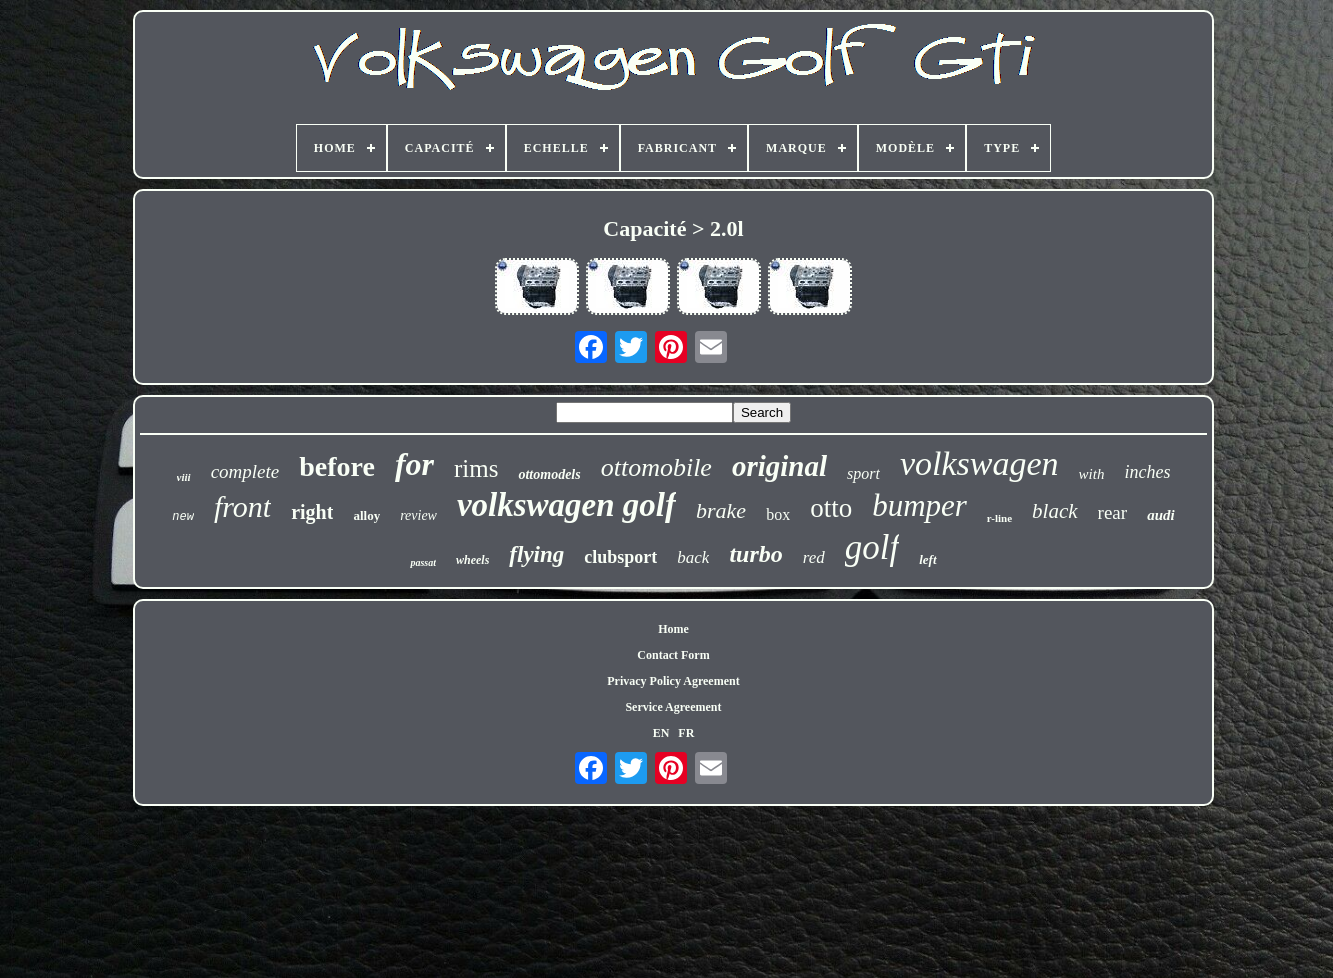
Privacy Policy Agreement (673, 681)
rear (1113, 512)
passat (423, 562)
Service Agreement (673, 707)
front (242, 506)
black (1054, 511)
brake (721, 510)
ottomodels (549, 474)
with (1092, 474)
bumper (919, 505)
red (814, 557)
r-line (999, 518)
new (183, 517)
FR (686, 733)
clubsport (620, 557)
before (337, 466)
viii (184, 477)
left (927, 559)
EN (661, 733)
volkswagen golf (566, 505)
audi (1161, 515)
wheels (472, 560)
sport (863, 473)
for (414, 464)
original (779, 466)
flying (536, 554)
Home (673, 629)
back (693, 557)
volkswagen (979, 463)
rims (476, 468)
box (778, 514)
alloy (366, 515)
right (312, 512)
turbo (755, 554)
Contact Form (673, 655)
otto (831, 508)
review (418, 515)
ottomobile (656, 467)
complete (245, 471)
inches (1147, 472)
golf (872, 547)
